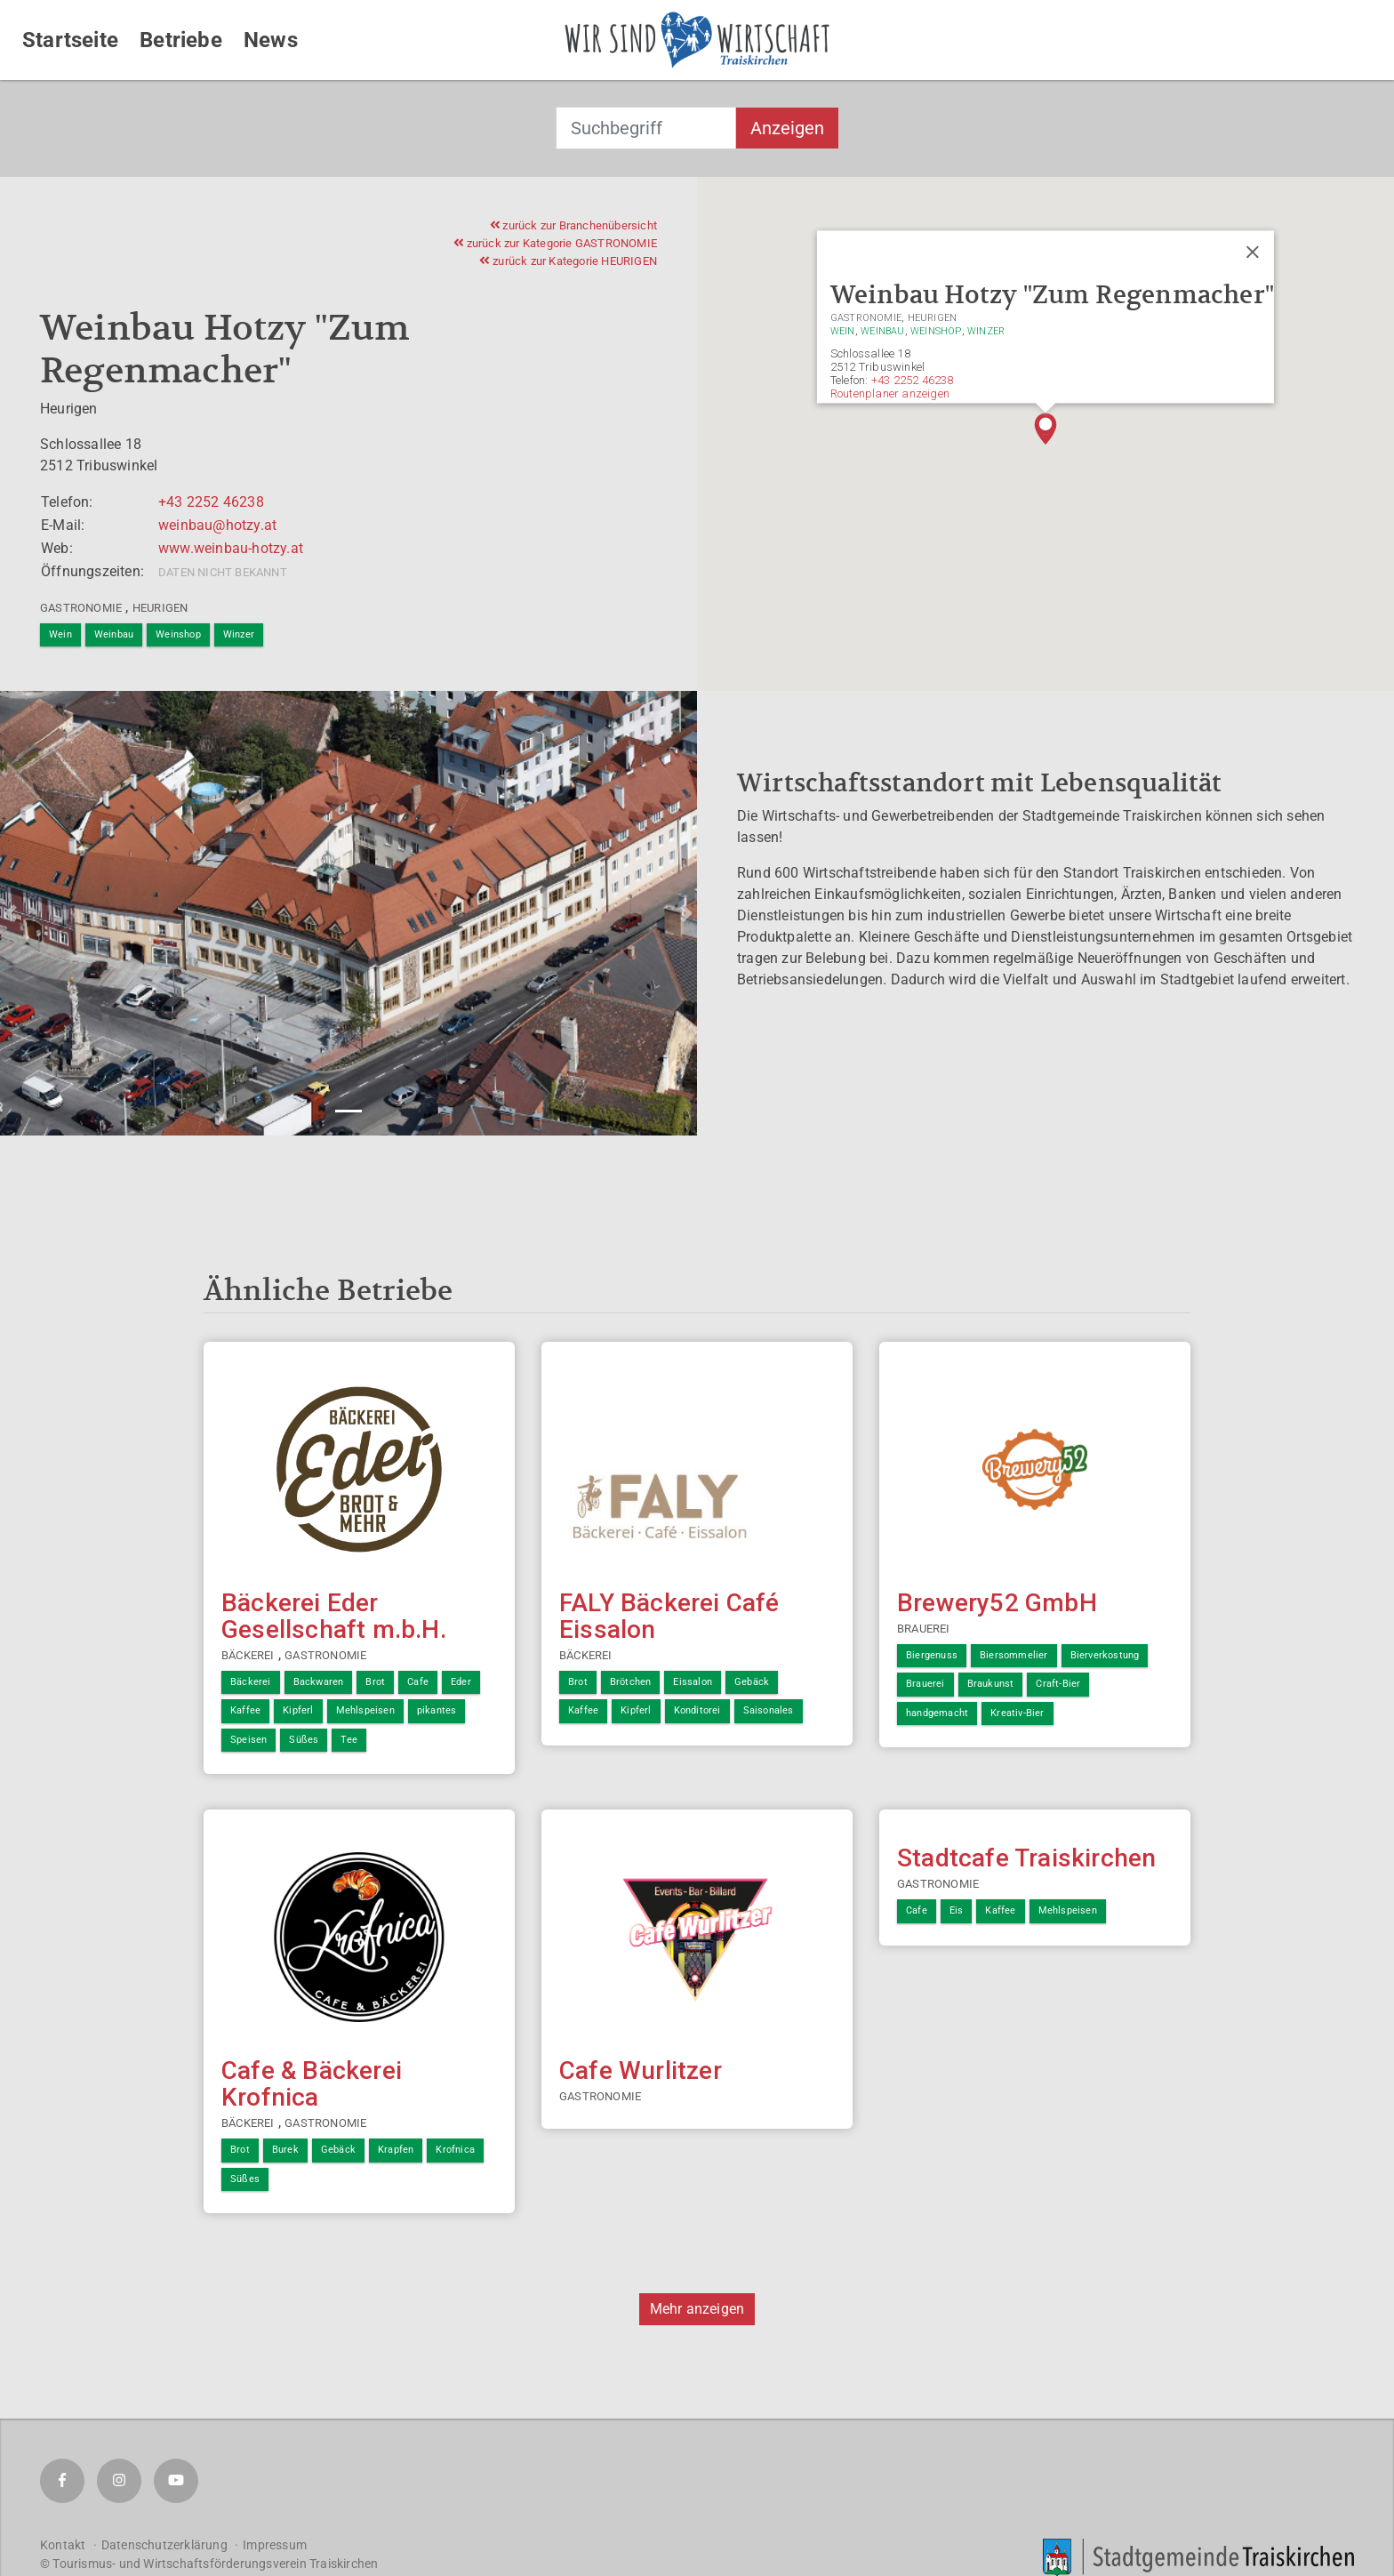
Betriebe (181, 40)
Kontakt (62, 2545)
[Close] (1252, 252)
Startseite (70, 40)
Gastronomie (81, 607)
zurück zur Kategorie (555, 243)
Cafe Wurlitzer (640, 2070)
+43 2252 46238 (211, 502)
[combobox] (646, 128)
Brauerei (923, 1628)
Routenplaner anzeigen (889, 393)
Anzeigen (787, 128)
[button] (1045, 429)
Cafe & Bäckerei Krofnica (311, 2084)
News (271, 40)
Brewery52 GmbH (997, 1602)
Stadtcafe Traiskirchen (1026, 1858)
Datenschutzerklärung (164, 2545)
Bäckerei (248, 1655)
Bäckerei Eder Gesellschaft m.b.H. (333, 1616)
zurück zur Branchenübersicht (573, 225)
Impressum (275, 2545)
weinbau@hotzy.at (217, 525)
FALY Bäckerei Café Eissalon (669, 1616)
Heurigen (160, 607)
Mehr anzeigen (697, 2308)
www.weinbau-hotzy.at (230, 548)
